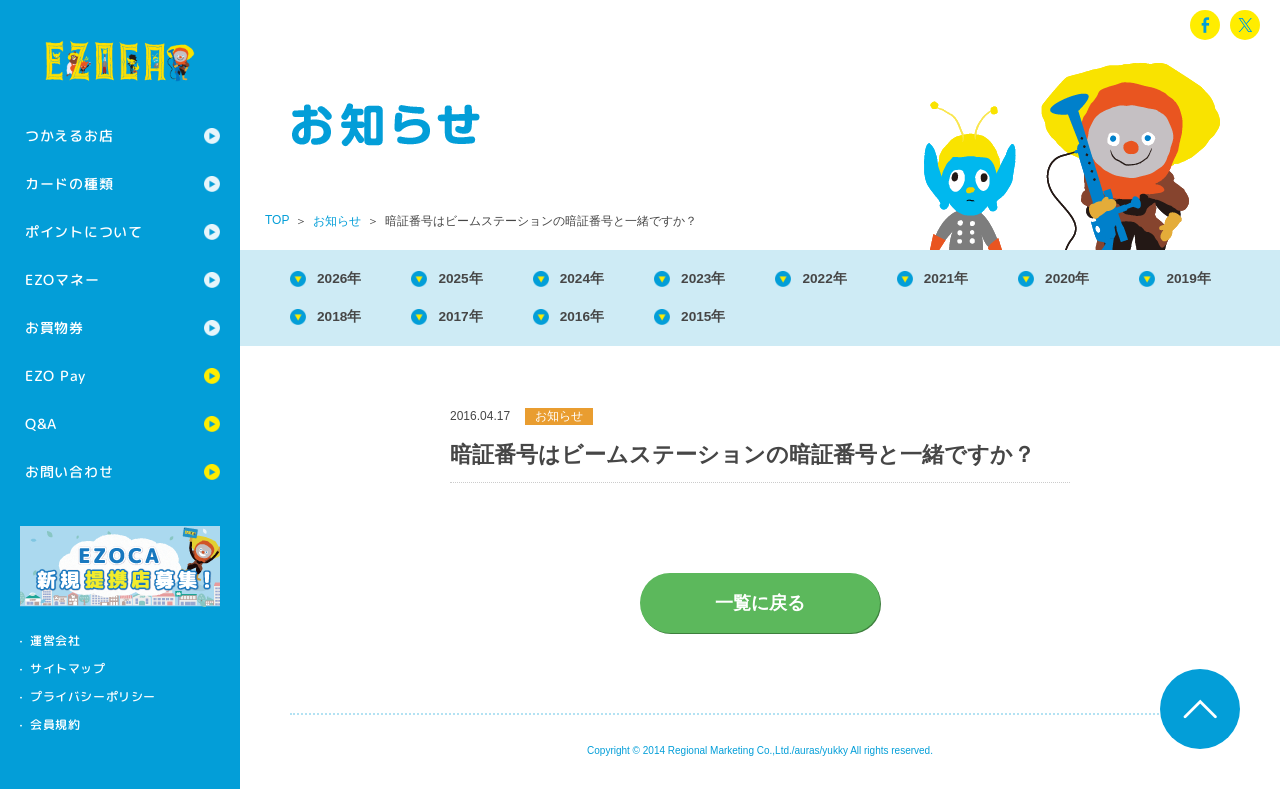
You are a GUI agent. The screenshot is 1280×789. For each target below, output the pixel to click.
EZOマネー (62, 279)
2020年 (1136, 279)
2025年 (478, 279)
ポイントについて (84, 231)
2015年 (872, 320)
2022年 (872, 279)
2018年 (478, 320)
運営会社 (55, 640)
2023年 (741, 279)
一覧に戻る (760, 609)
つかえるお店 (69, 135)
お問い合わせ (69, 471)
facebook (1205, 25)
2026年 (346, 279)
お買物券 (54, 327)
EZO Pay (55, 375)
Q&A (41, 423)
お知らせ (337, 221)
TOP (277, 220)
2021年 (1004, 279)
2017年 (609, 320)
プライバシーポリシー (93, 696)
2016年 (741, 320)
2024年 (609, 279)
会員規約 (55, 724)
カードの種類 (69, 183)
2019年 (346, 320)
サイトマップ (68, 668)
